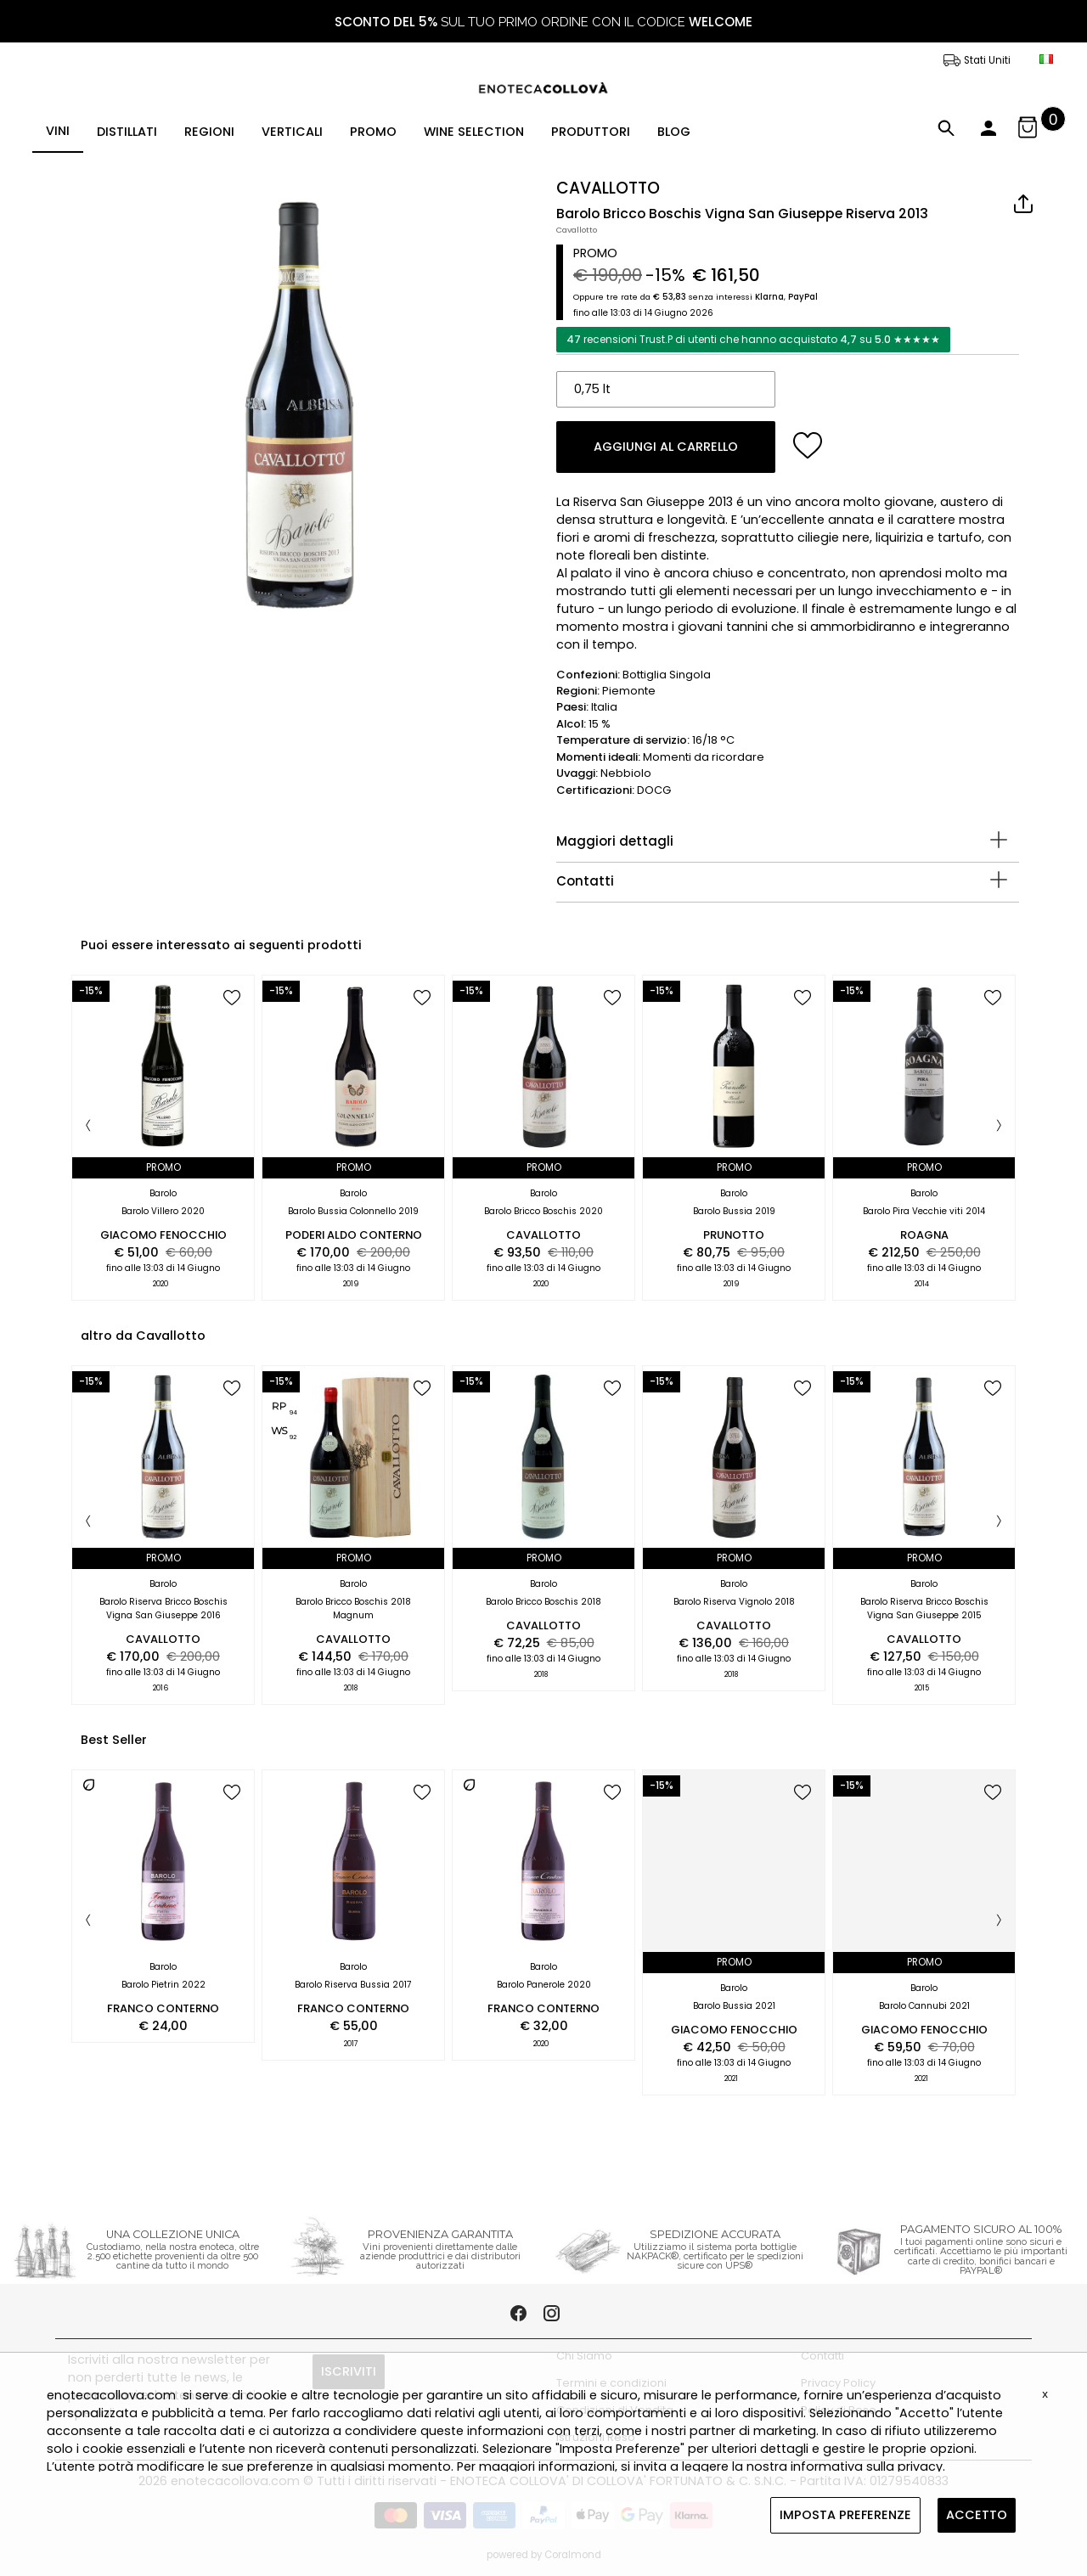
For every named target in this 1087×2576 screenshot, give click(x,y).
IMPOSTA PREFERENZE (845, 2514)
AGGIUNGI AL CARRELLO (666, 446)
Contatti (585, 881)
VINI (58, 130)
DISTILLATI (127, 131)
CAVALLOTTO (608, 188)
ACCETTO (976, 2514)
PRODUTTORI (590, 131)
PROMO (373, 131)
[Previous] (88, 1126)
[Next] (998, 1126)
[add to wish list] (808, 445)
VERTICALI (292, 131)
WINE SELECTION (474, 131)
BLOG (673, 131)
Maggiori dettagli (614, 841)
